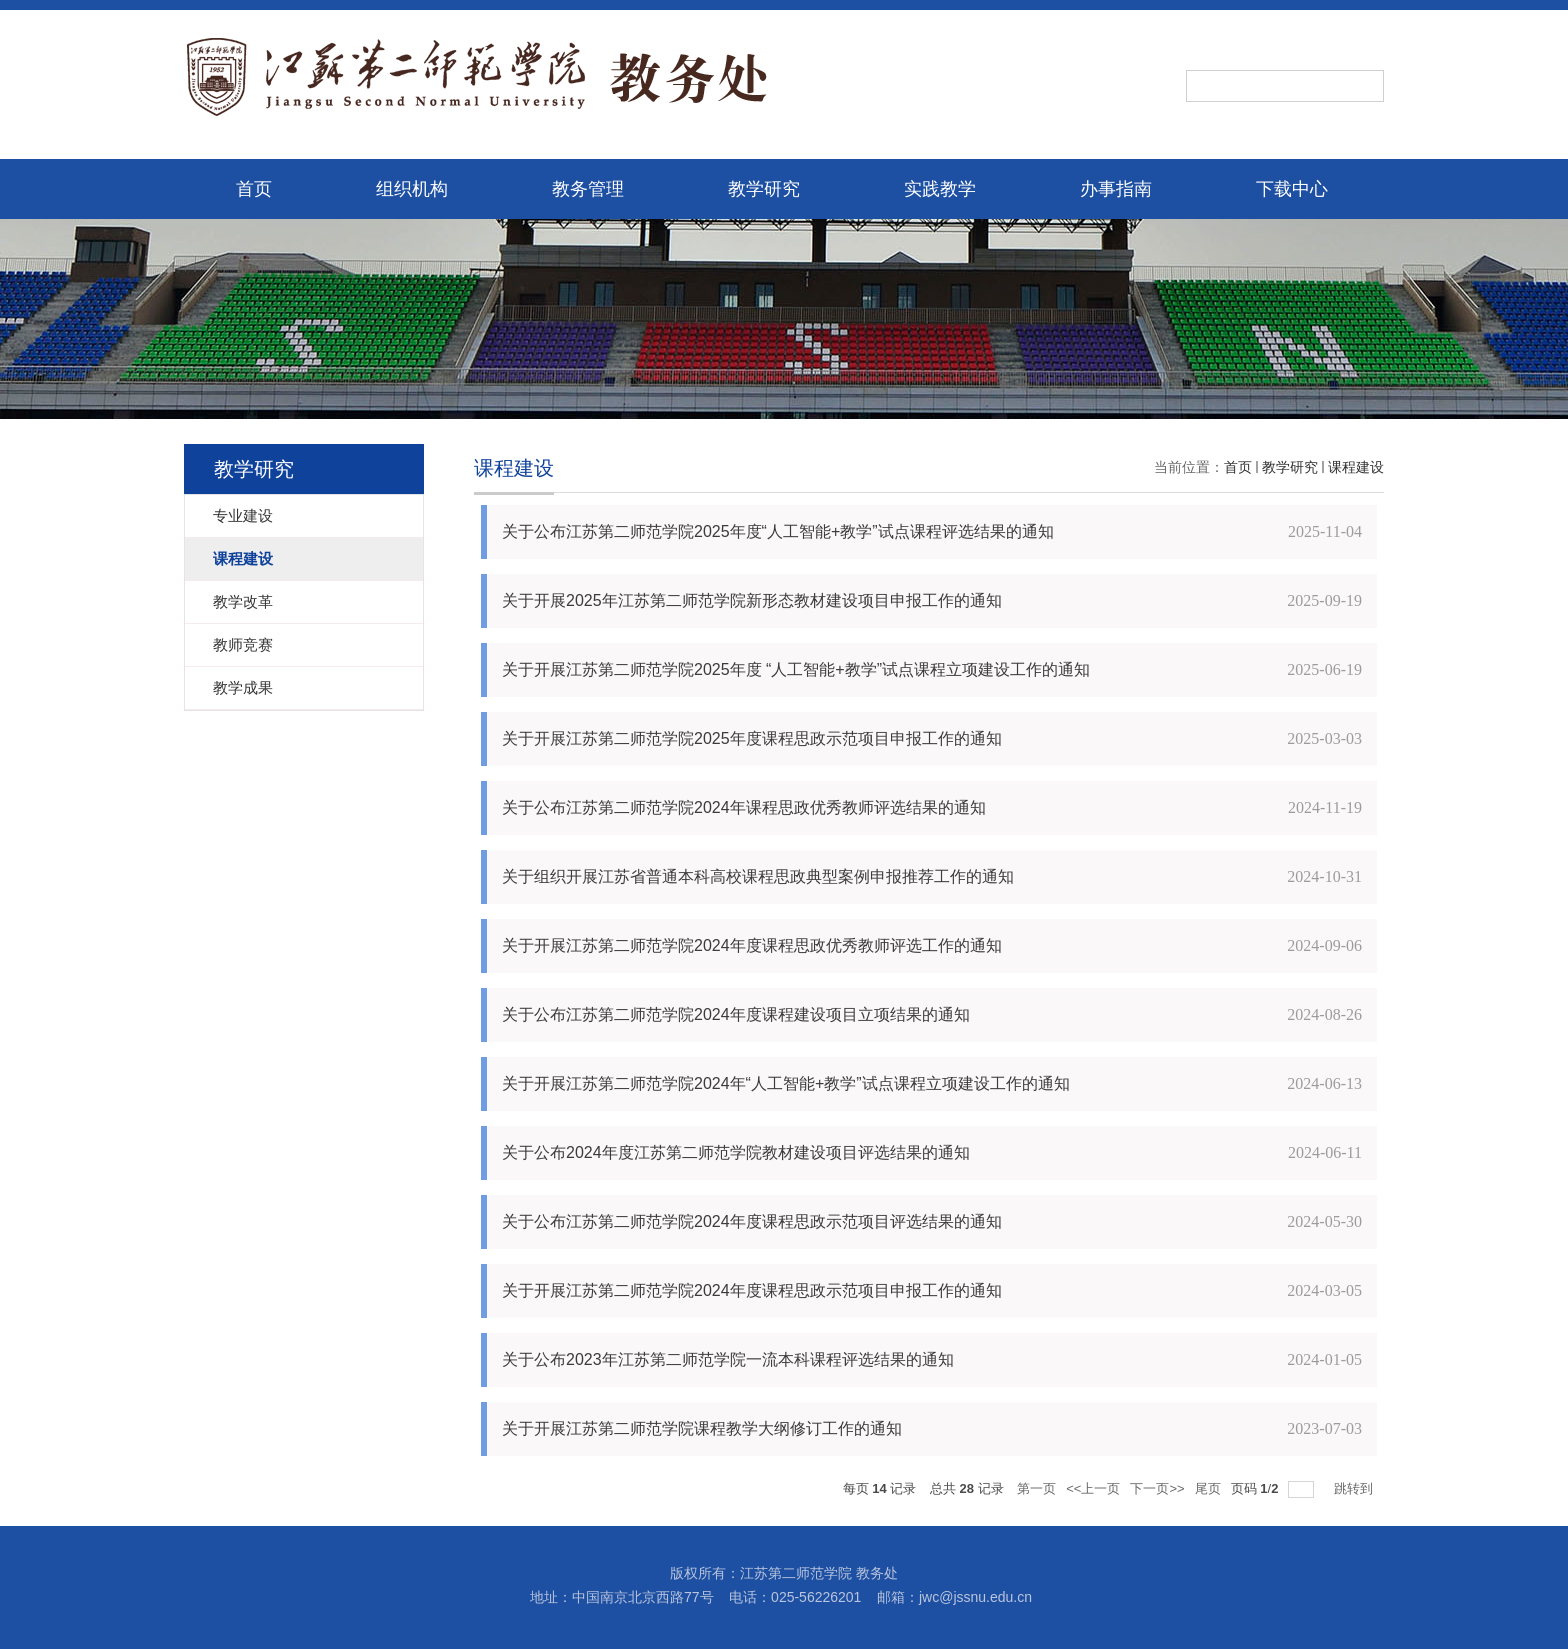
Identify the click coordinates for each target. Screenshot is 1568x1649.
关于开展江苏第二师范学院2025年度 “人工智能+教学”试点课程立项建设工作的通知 (796, 669)
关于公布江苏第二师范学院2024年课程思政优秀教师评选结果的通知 (744, 807)
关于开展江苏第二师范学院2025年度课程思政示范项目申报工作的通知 (752, 738)
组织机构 (412, 189)
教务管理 (588, 189)
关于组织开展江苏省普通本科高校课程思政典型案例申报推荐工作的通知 (758, 876)
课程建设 (1356, 467)
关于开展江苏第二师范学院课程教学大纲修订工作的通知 (702, 1428)
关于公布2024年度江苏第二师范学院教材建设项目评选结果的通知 (736, 1152)
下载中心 (1292, 189)
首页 (254, 189)
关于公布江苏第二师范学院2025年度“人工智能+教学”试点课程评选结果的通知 (778, 531)
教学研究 (764, 189)
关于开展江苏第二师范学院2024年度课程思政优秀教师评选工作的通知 (752, 945)
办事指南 (1116, 189)
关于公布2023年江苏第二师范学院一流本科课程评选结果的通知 (728, 1359)
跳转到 (1355, 1488)
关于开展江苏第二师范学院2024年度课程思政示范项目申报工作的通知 (752, 1290)
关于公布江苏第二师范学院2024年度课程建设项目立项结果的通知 (736, 1014)
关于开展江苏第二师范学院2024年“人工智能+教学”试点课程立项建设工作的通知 (786, 1083)
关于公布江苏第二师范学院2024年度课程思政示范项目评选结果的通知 (752, 1221)
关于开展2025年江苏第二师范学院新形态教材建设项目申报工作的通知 (752, 600)
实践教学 (940, 189)
